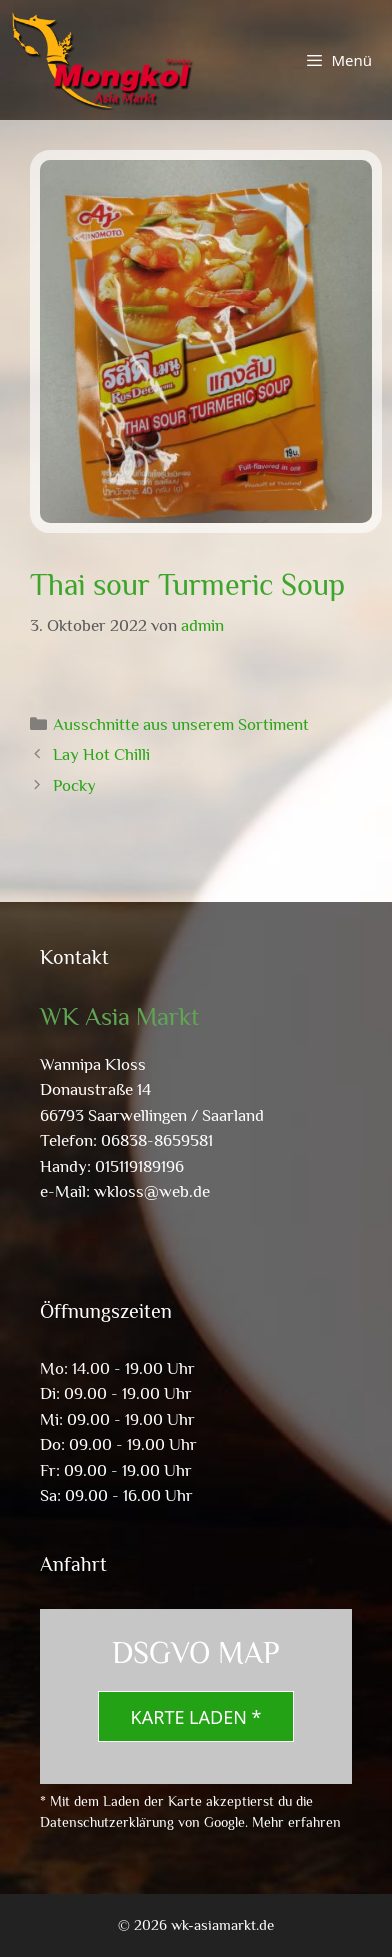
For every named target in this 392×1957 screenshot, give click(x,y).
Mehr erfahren (296, 1822)
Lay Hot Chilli (101, 754)
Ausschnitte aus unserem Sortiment (181, 724)
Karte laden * (196, 1717)
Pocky (74, 785)
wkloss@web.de (152, 1191)
